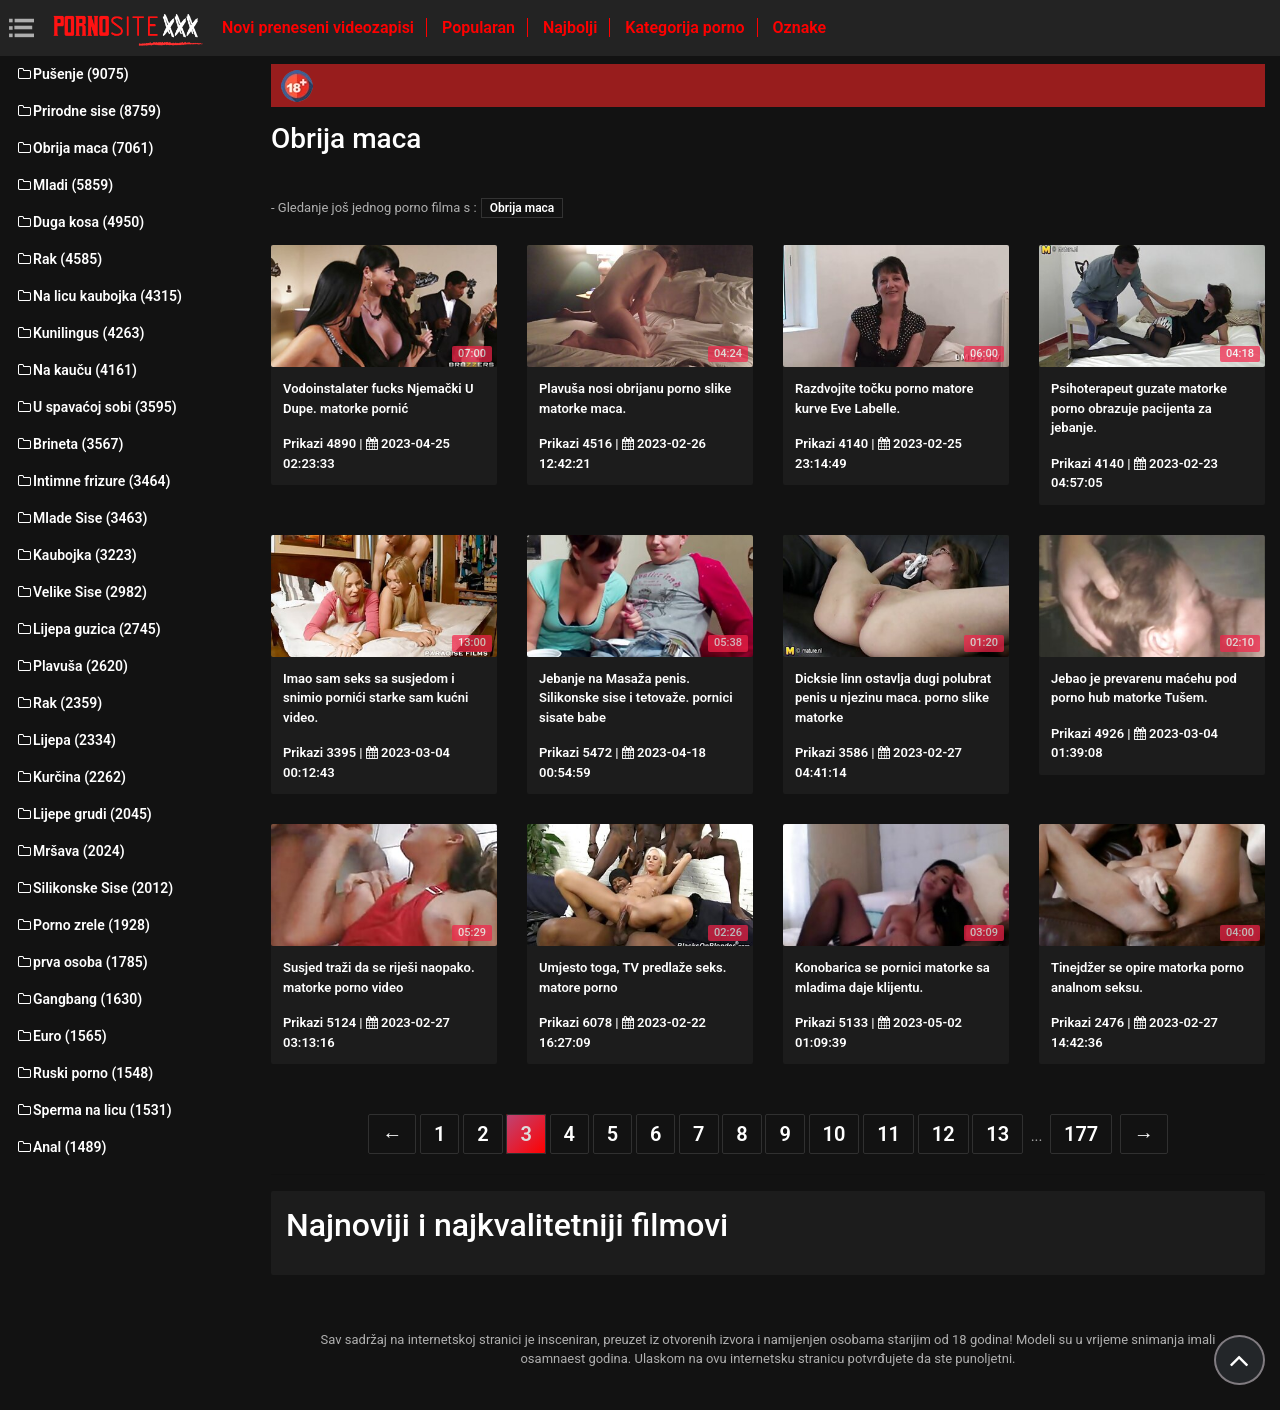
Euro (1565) (61, 1036)
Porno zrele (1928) (82, 925)
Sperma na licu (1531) (93, 1110)
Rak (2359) (58, 703)
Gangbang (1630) (78, 999)
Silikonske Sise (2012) (94, 888)
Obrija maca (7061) (84, 148)
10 (834, 1134)
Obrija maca (522, 208)
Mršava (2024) (70, 851)
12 (943, 1134)
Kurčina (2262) (70, 777)
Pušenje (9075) (72, 74)
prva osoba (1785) (81, 962)
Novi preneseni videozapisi (320, 27)
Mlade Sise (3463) (81, 518)
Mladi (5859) (64, 185)
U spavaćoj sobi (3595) (96, 407)
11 (888, 1134)
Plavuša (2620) (71, 666)
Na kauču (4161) (76, 370)
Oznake (800, 27)
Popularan (480, 27)
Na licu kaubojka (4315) (98, 296)
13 (997, 1134)
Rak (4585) (58, 259)
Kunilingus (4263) (79, 333)
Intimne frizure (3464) (92, 481)
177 (1081, 1134)
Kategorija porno (686, 27)
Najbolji (572, 27)
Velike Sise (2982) (81, 592)
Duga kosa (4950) (79, 222)
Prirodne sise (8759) (88, 111)
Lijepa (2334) (65, 740)
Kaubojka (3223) (76, 555)
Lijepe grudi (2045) (83, 814)
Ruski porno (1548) (84, 1073)
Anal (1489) (60, 1147)
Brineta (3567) (69, 444)
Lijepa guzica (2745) (88, 629)
